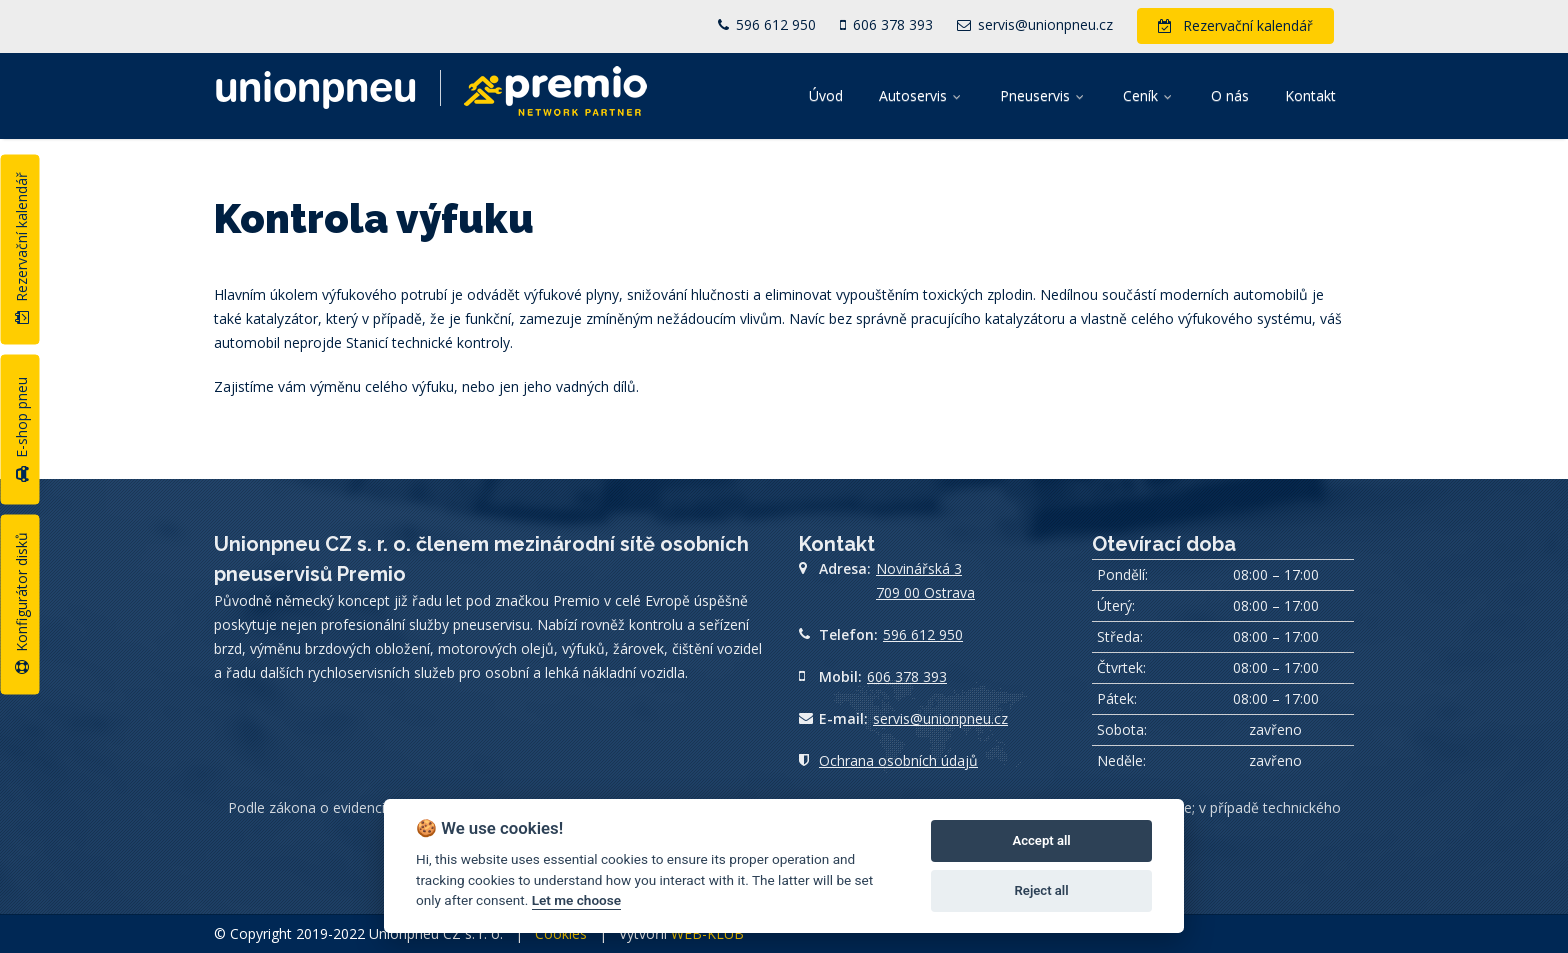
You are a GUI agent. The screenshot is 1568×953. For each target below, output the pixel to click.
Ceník (1149, 95)
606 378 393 (886, 24)
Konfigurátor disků (21, 603)
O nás (1230, 95)
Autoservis (921, 95)
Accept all (1041, 840)
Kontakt (1310, 95)
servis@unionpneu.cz (1035, 24)
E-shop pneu (21, 429)
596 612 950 (767, 24)
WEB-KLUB (707, 933)
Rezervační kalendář (21, 248)
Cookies (561, 933)
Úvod (826, 95)
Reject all (1042, 890)
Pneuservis (1043, 95)
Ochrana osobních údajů (898, 760)
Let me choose (576, 900)
